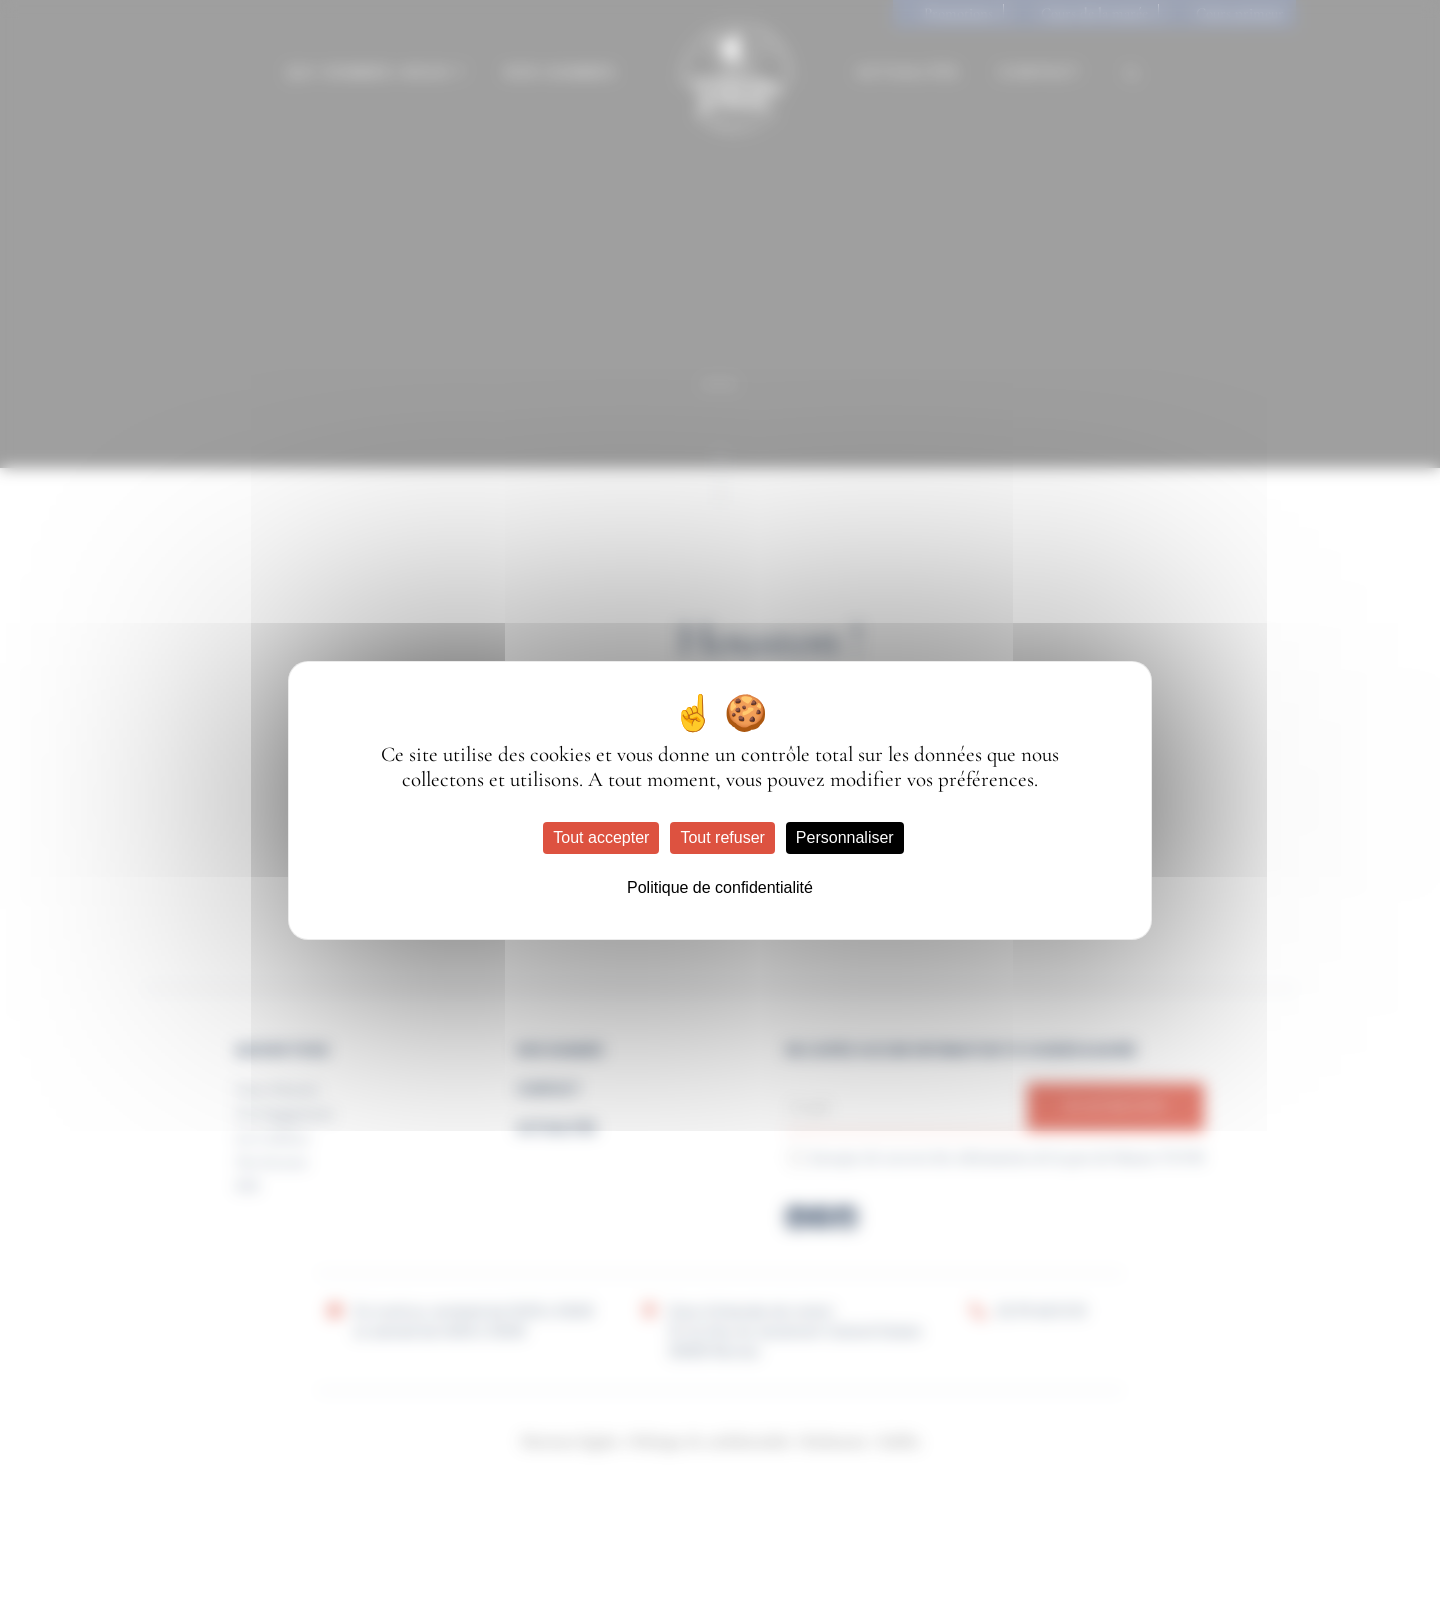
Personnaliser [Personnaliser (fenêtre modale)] (845, 837)
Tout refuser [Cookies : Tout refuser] (722, 837)
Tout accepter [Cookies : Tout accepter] (601, 837)
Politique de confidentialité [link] (720, 887)
